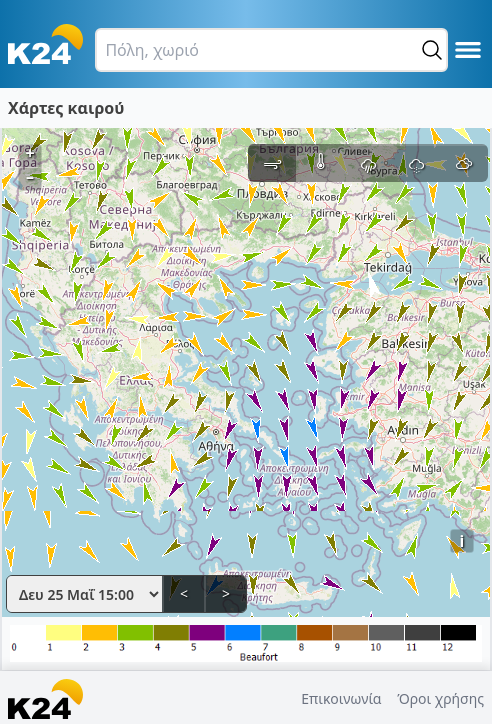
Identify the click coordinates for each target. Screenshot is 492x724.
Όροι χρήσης (440, 698)
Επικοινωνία (341, 698)
